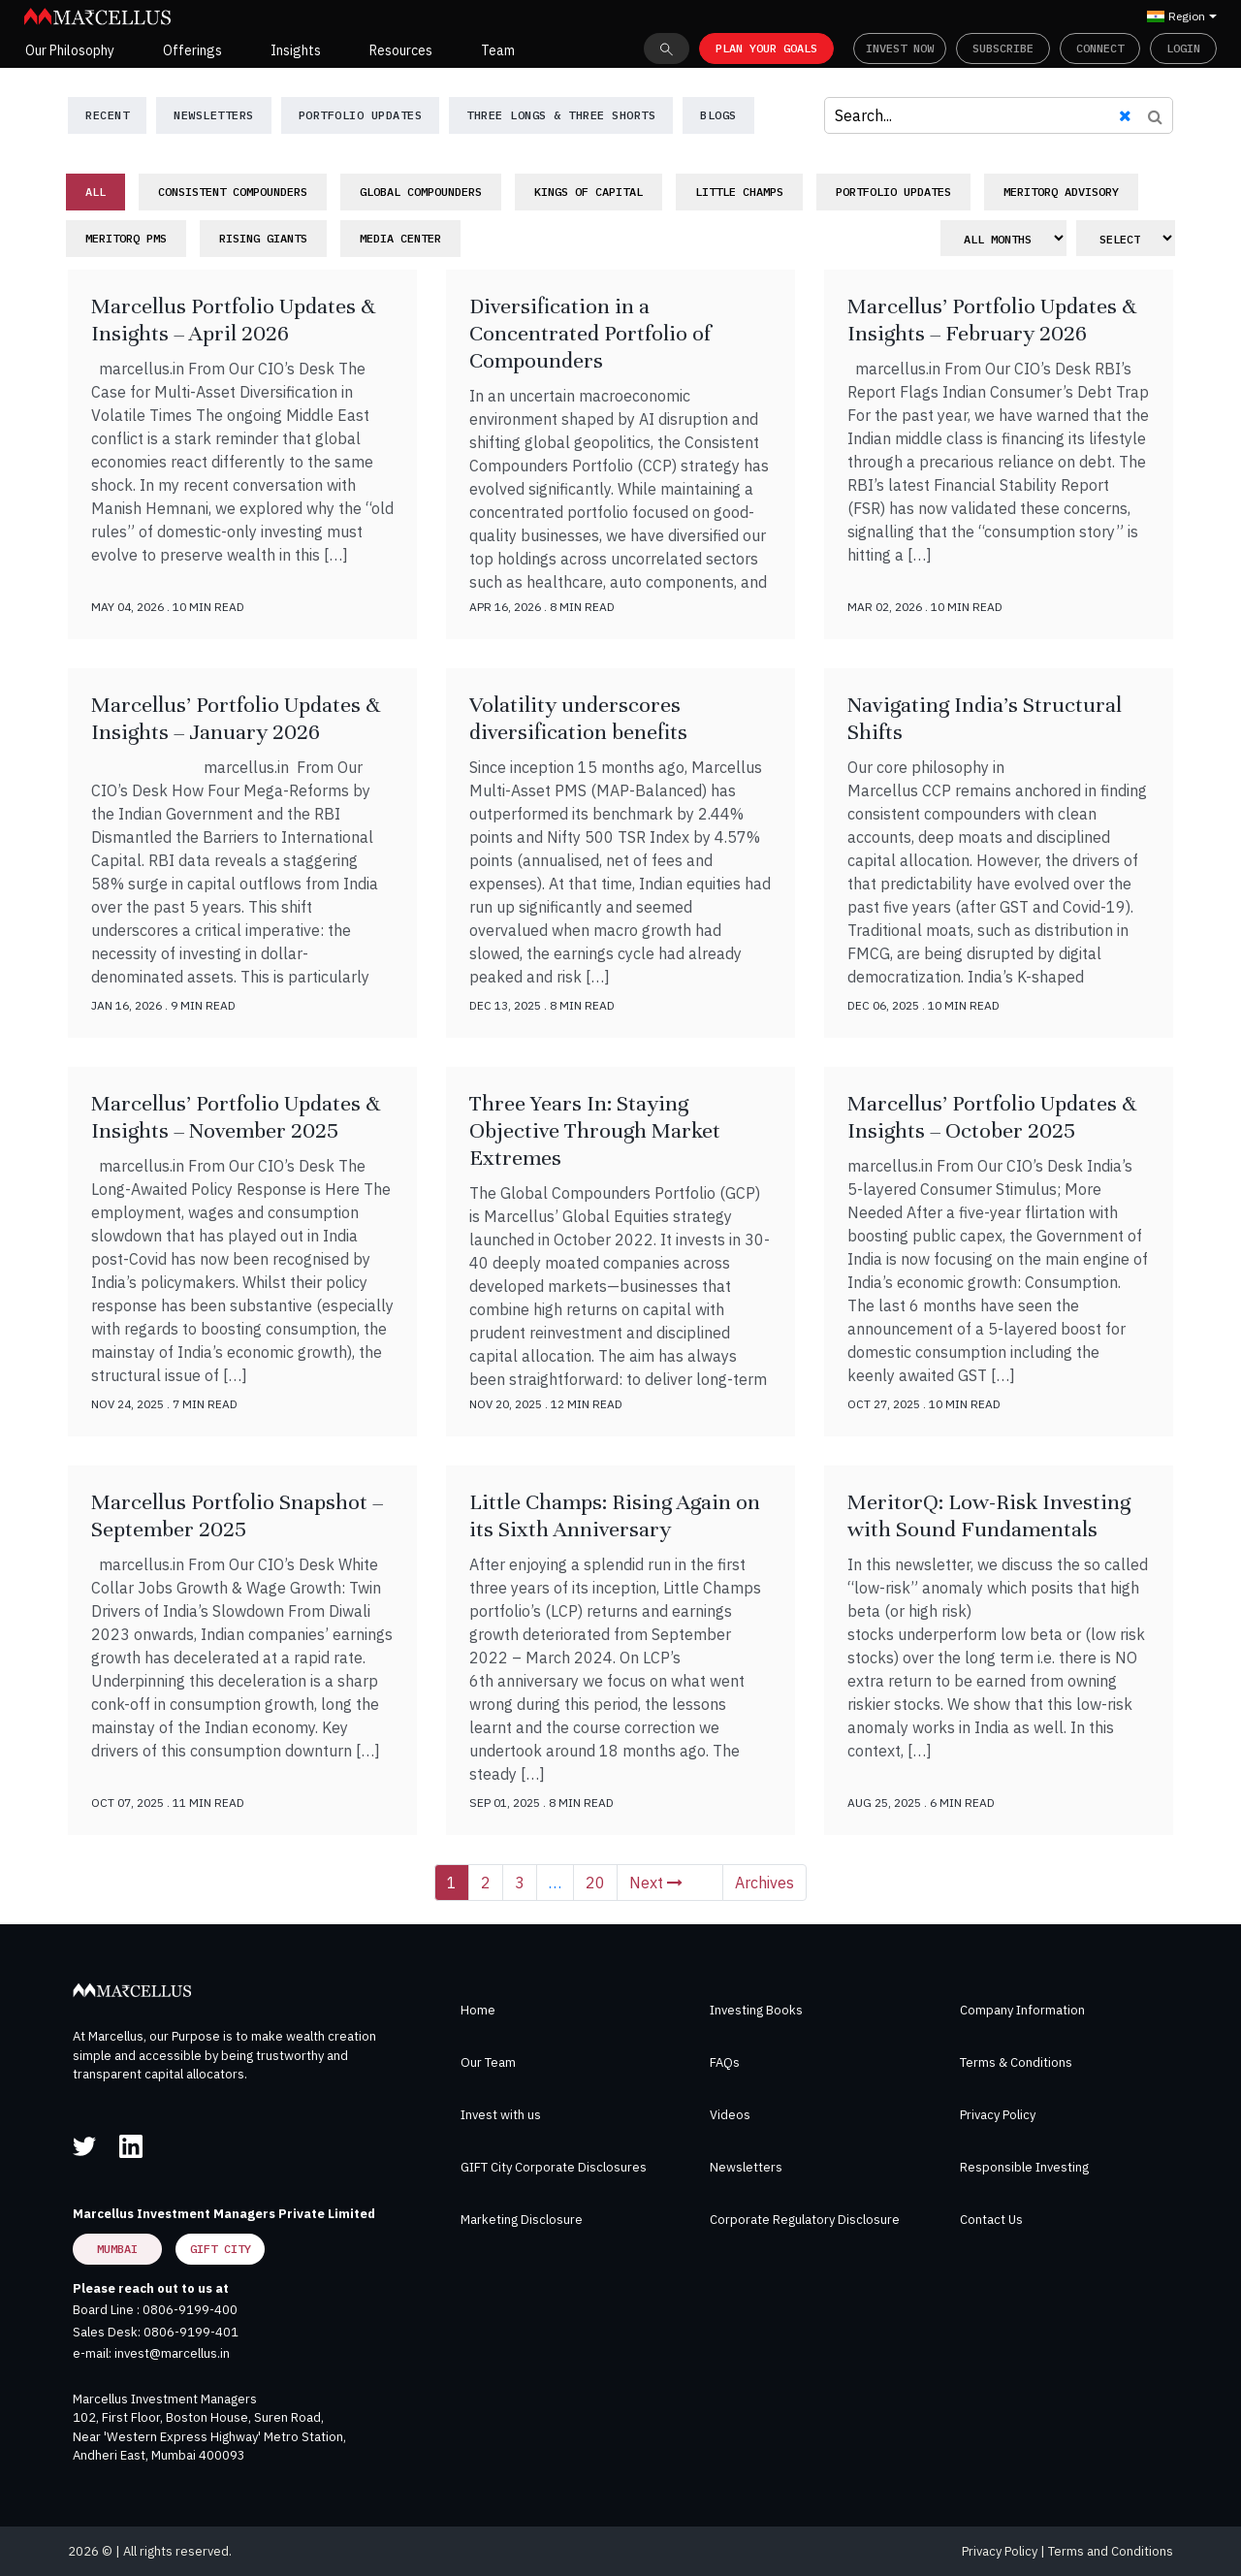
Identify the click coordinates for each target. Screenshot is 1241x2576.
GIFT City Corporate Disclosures (554, 2167)
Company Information (1022, 2010)
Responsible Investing (1024, 2167)
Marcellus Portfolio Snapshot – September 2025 (237, 1515)
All (95, 191)
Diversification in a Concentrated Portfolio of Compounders (590, 333)
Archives (764, 1882)
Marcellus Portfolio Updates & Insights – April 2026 (233, 319)
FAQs (725, 2062)
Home (478, 2010)
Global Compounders (421, 191)
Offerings (192, 50)
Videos (730, 2115)
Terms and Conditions (1110, 2551)
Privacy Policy (997, 2115)
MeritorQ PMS (126, 238)
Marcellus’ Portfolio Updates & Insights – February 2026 (991, 319)
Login (1183, 48)
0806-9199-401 (191, 2332)
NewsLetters (214, 115)
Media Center (400, 238)
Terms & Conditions (1016, 2062)
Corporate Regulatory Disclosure (805, 2219)
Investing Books (756, 2010)
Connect (1100, 48)
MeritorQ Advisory (1061, 191)
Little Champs (739, 191)
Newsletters (746, 2167)
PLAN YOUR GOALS (766, 48)
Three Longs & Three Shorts (560, 115)
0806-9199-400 (190, 2310)
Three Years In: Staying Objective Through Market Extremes (594, 1130)
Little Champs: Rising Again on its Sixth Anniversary (614, 1515)
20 (595, 1882)
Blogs (718, 115)
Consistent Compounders (232, 191)
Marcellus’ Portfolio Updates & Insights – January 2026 (235, 718)
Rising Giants (263, 238)
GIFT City (220, 2248)
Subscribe (1003, 48)
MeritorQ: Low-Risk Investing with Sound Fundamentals (988, 1515)
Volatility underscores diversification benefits (578, 718)
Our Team (488, 2062)
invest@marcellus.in (172, 2353)
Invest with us (501, 2115)
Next (656, 1882)
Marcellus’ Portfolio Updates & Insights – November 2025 (235, 1116)
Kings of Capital (588, 191)
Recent (107, 115)
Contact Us (991, 2219)
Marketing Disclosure (522, 2219)
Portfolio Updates (361, 115)
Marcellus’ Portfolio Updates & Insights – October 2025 (991, 1116)
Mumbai (117, 2248)
